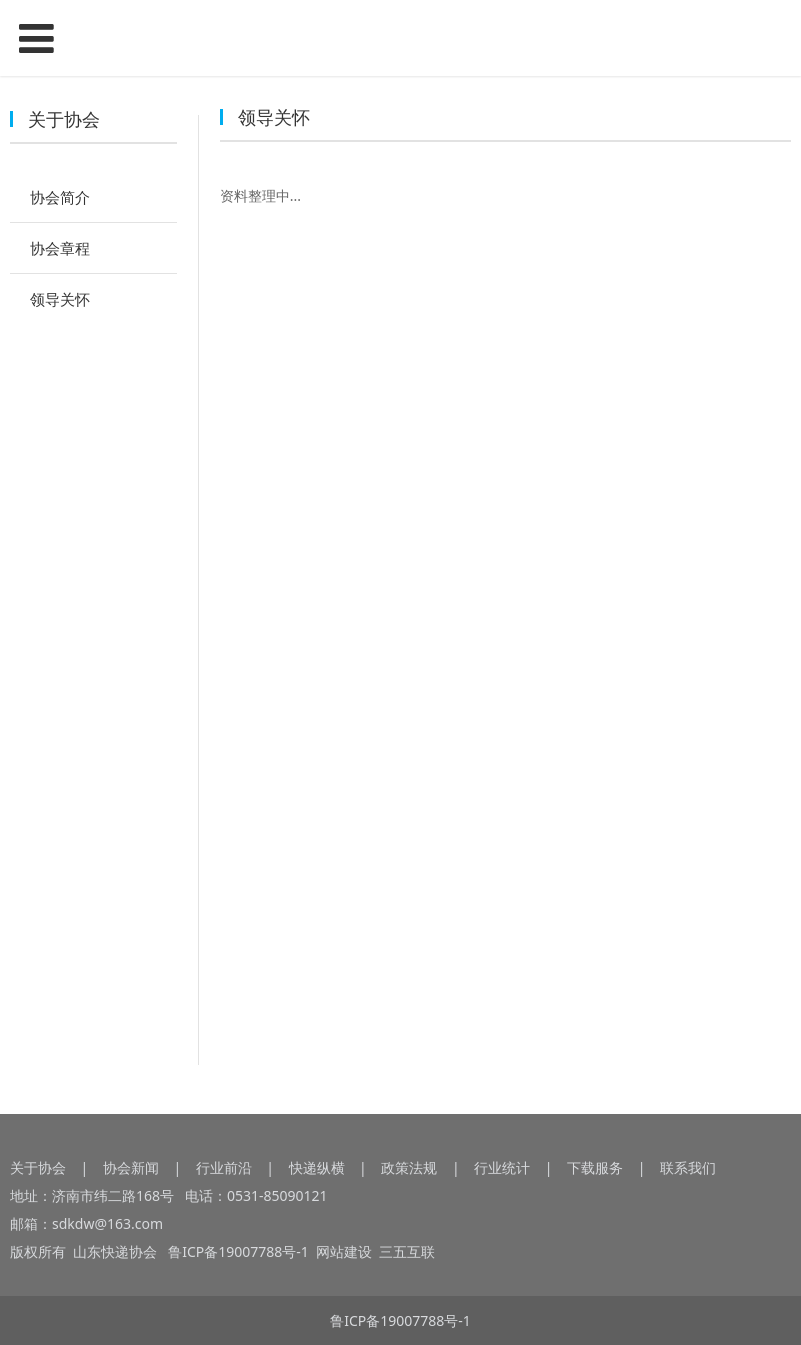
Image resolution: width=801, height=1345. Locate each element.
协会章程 (60, 248)
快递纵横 (317, 1167)
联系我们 (688, 1167)
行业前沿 (224, 1167)
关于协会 (38, 1167)
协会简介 (60, 197)
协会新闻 (131, 1167)
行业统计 (502, 1167)
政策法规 (409, 1167)
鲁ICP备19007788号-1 (241, 1251)
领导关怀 (60, 299)
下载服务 (595, 1167)
